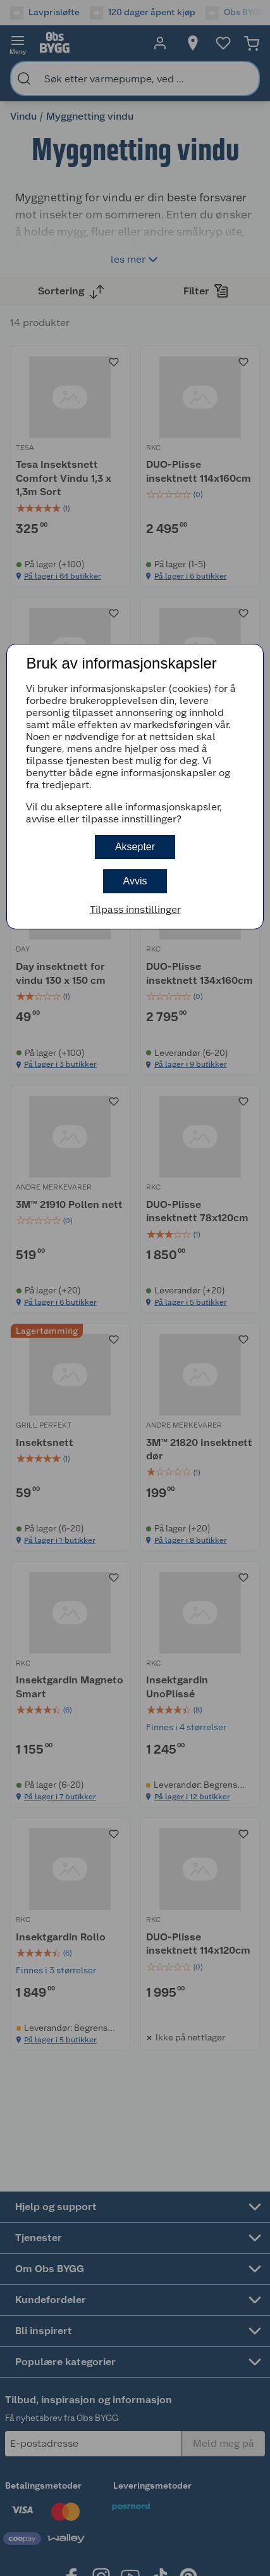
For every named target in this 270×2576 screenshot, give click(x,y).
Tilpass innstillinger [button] (135, 909)
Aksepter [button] (135, 846)
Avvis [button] (135, 881)
